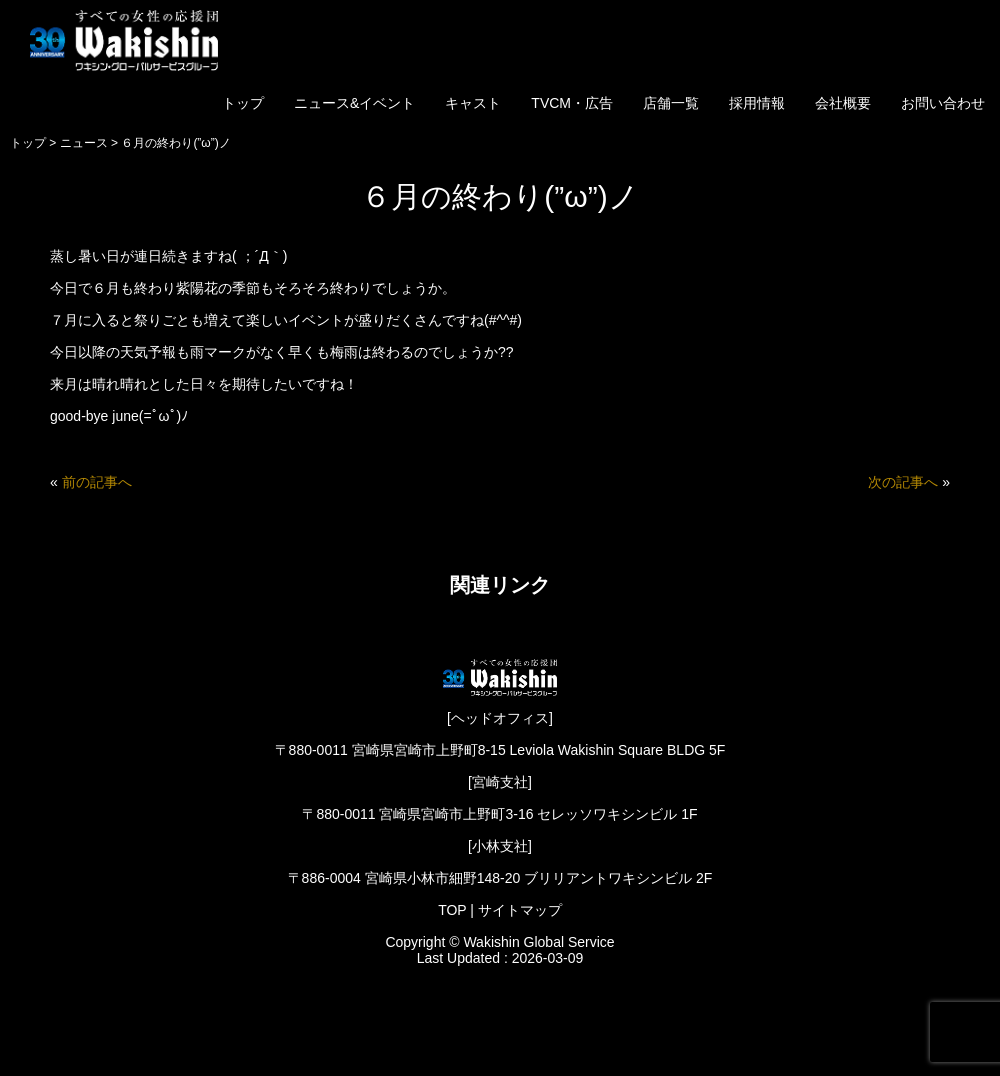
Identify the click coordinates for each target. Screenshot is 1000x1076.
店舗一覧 (671, 103)
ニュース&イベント (354, 103)
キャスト (473, 103)
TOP (452, 910)
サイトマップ (520, 910)
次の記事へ (903, 482)
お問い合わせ (943, 103)
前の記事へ (97, 482)
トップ (243, 103)
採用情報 (757, 103)
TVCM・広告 (572, 103)
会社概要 (843, 103)
